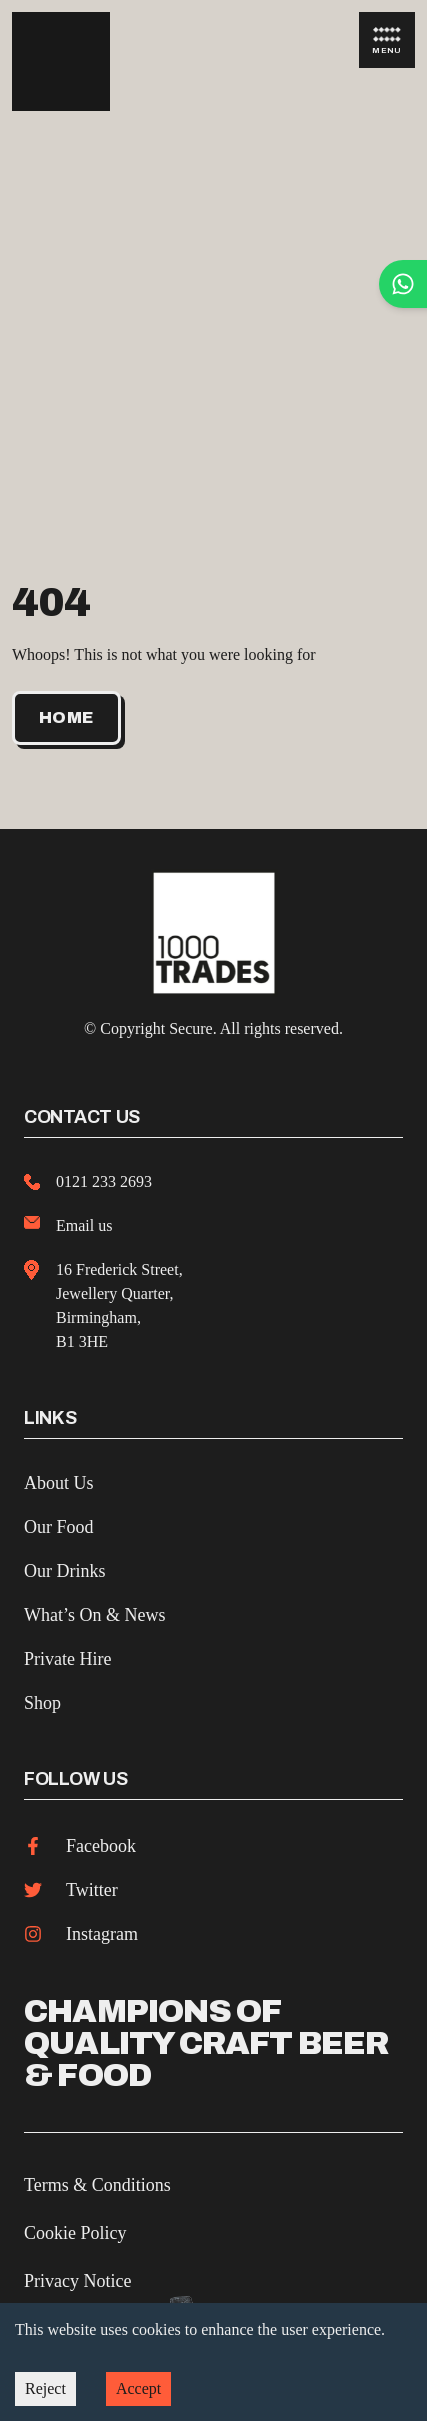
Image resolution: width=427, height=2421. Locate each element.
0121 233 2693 (104, 1181)
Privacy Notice (77, 2281)
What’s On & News (94, 1615)
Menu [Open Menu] (387, 41)
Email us (84, 1225)
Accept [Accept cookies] (138, 2388)
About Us (59, 1483)
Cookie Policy (75, 2233)
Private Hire (67, 1659)
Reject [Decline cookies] (45, 2388)
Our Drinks (65, 1571)
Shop (42, 1703)
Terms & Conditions (97, 2185)
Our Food (59, 1527)
